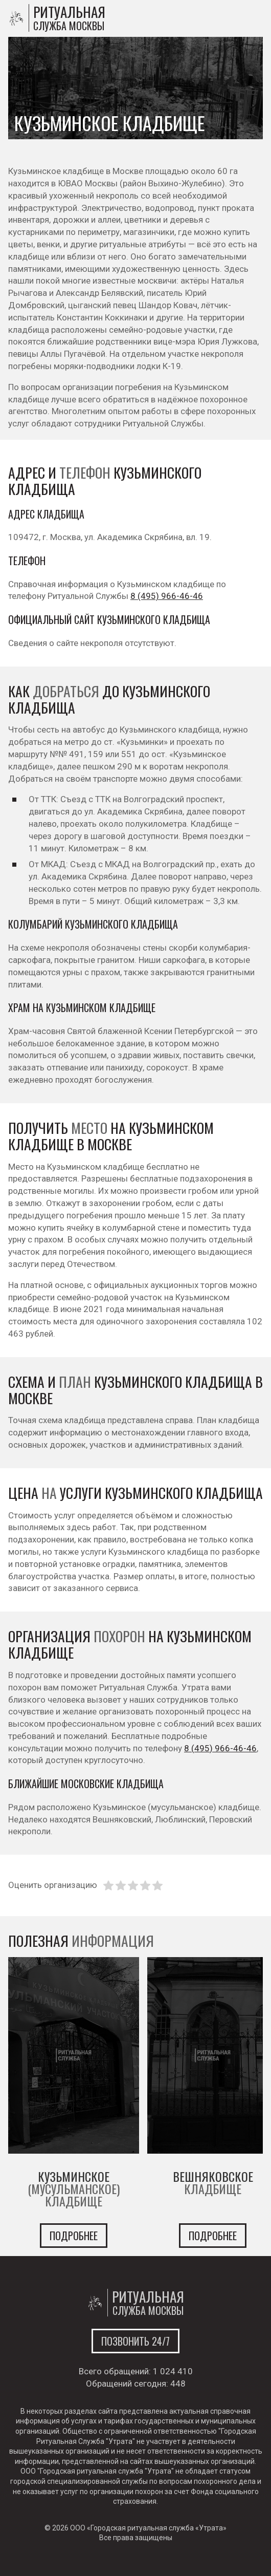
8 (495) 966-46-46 (166, 596)
